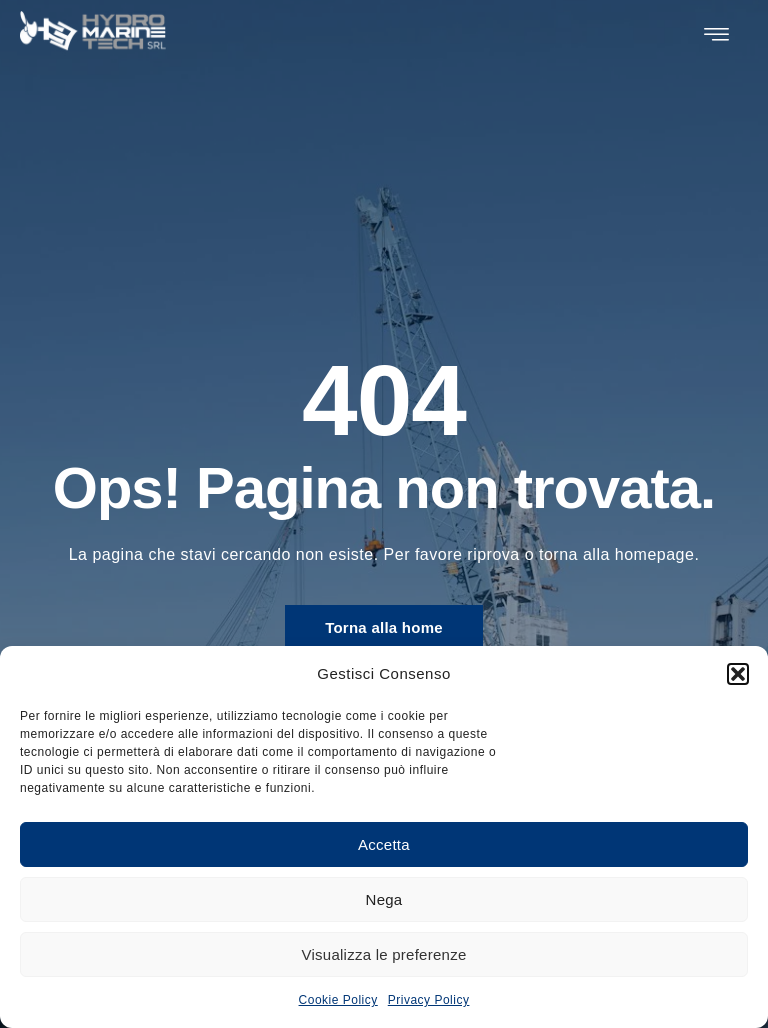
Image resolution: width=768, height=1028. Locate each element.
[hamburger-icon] (716, 34)
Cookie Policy (338, 1000)
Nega (384, 899)
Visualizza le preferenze (384, 954)
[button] (738, 674)
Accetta (384, 844)
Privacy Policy (429, 1000)
